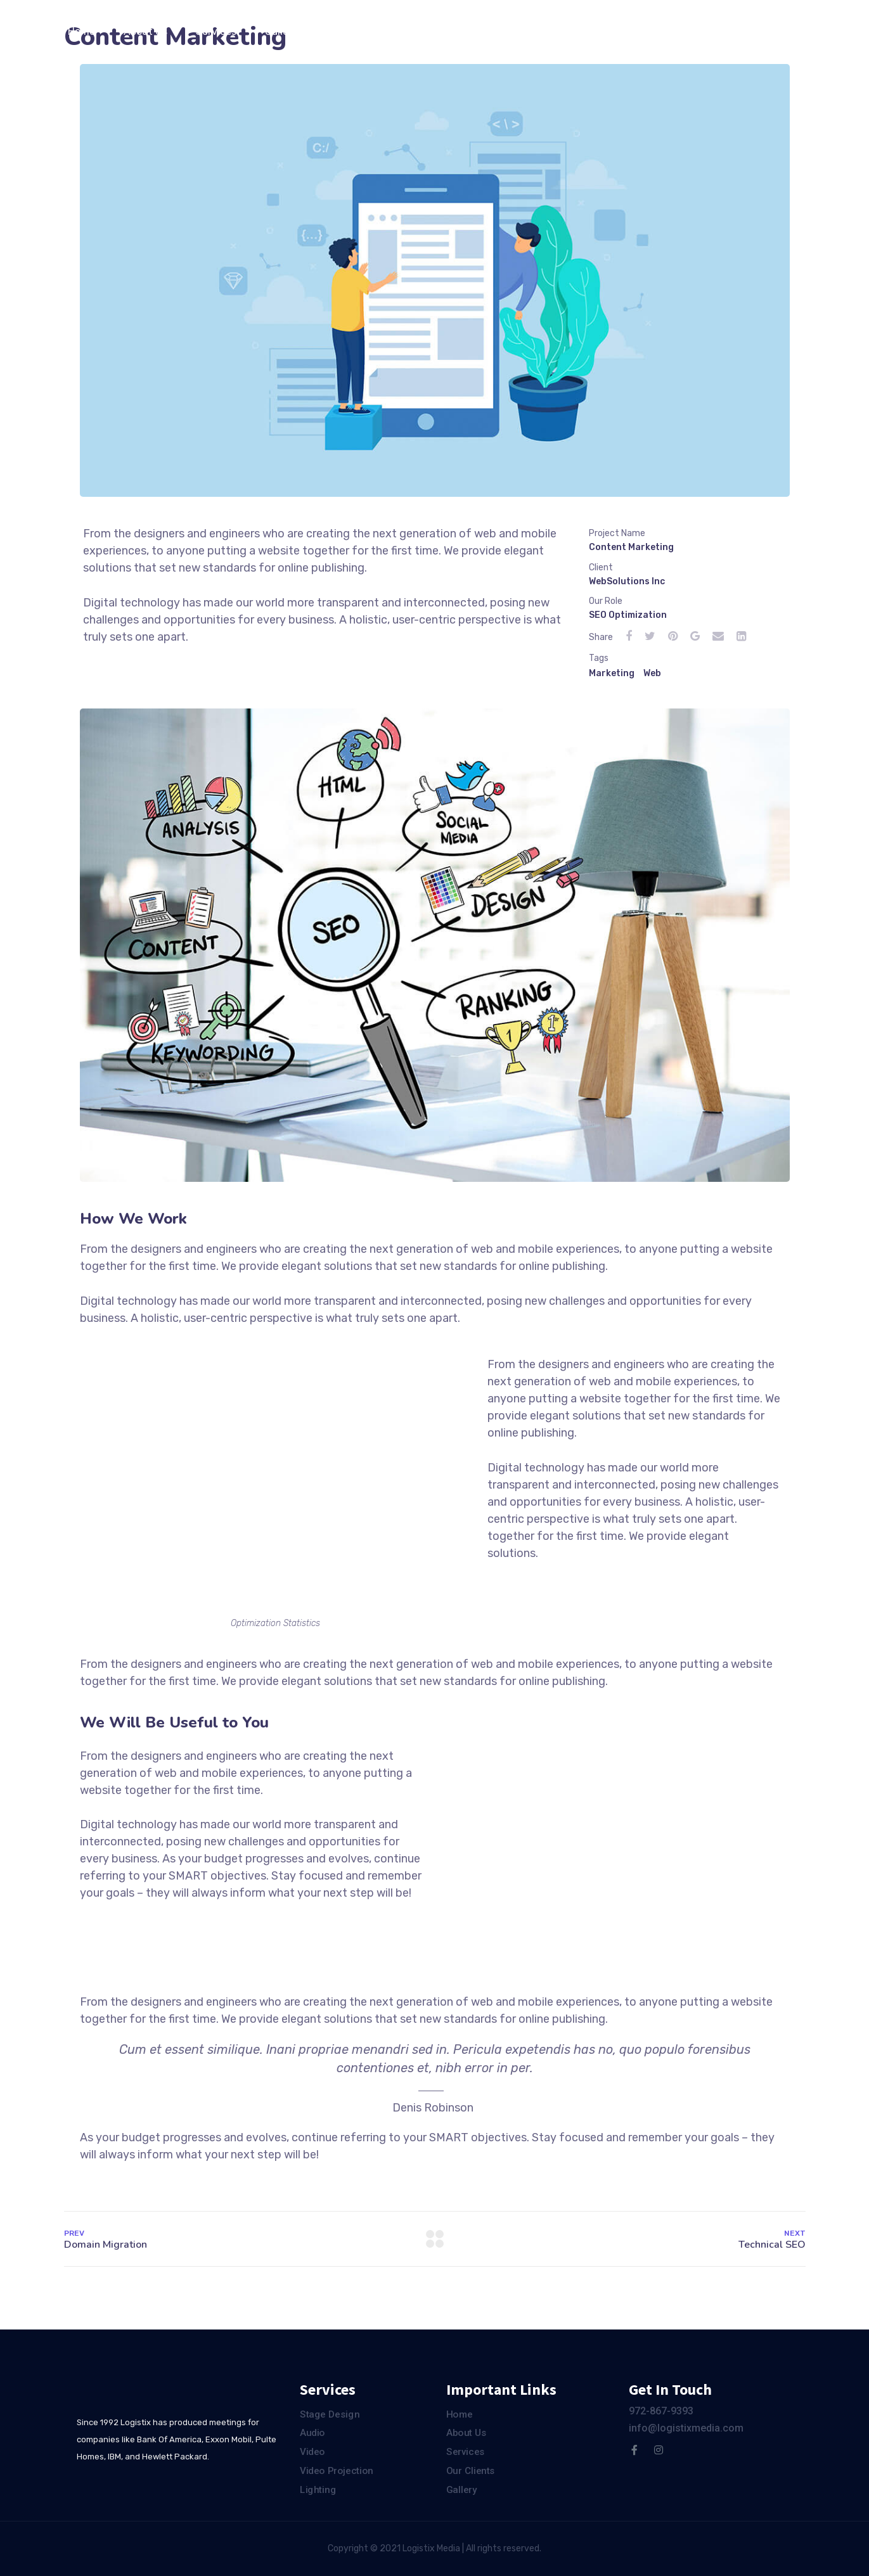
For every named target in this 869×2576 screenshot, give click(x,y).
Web (652, 673)
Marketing (611, 673)
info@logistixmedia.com (686, 2428)
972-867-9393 (661, 2411)
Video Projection (336, 2471)
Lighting (318, 2490)
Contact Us (435, 31)
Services (216, 31)
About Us (145, 31)
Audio (312, 2433)
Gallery (281, 31)
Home (81, 31)
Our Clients (353, 31)
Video (312, 2451)
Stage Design (329, 2414)
